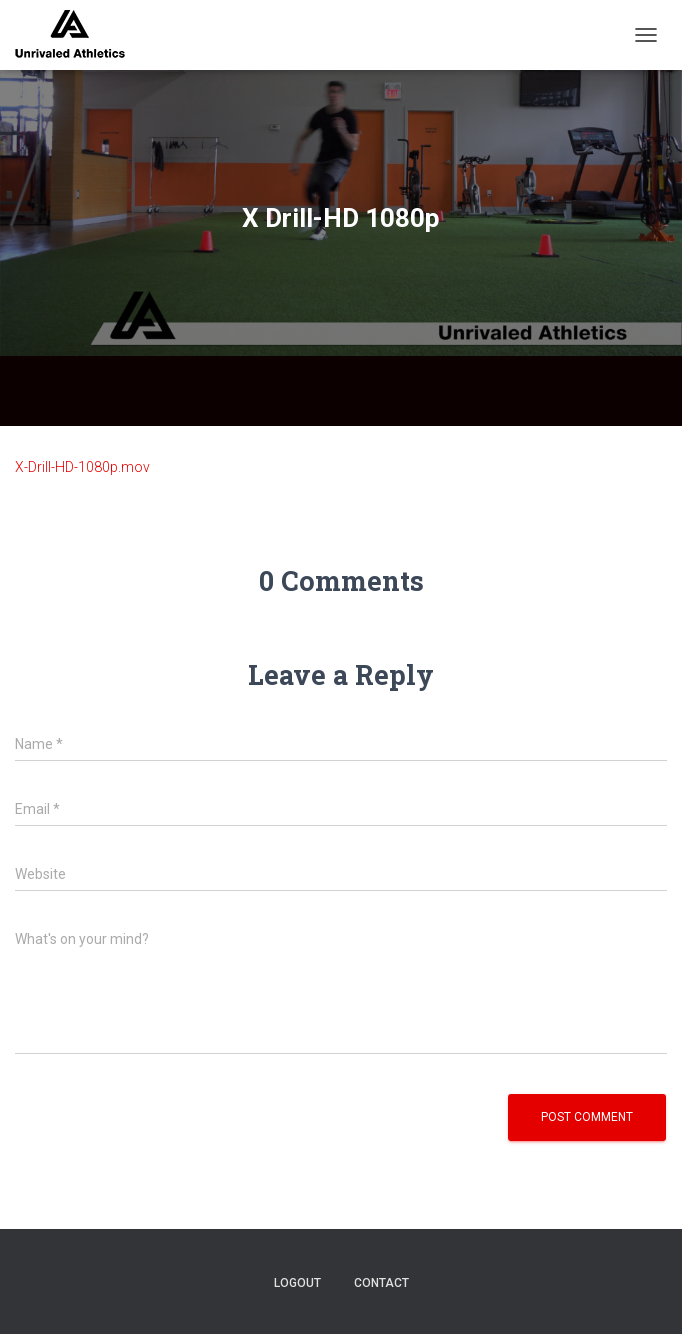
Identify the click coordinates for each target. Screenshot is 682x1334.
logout (297, 1283)
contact (381, 1283)
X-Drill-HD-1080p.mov (82, 467)
